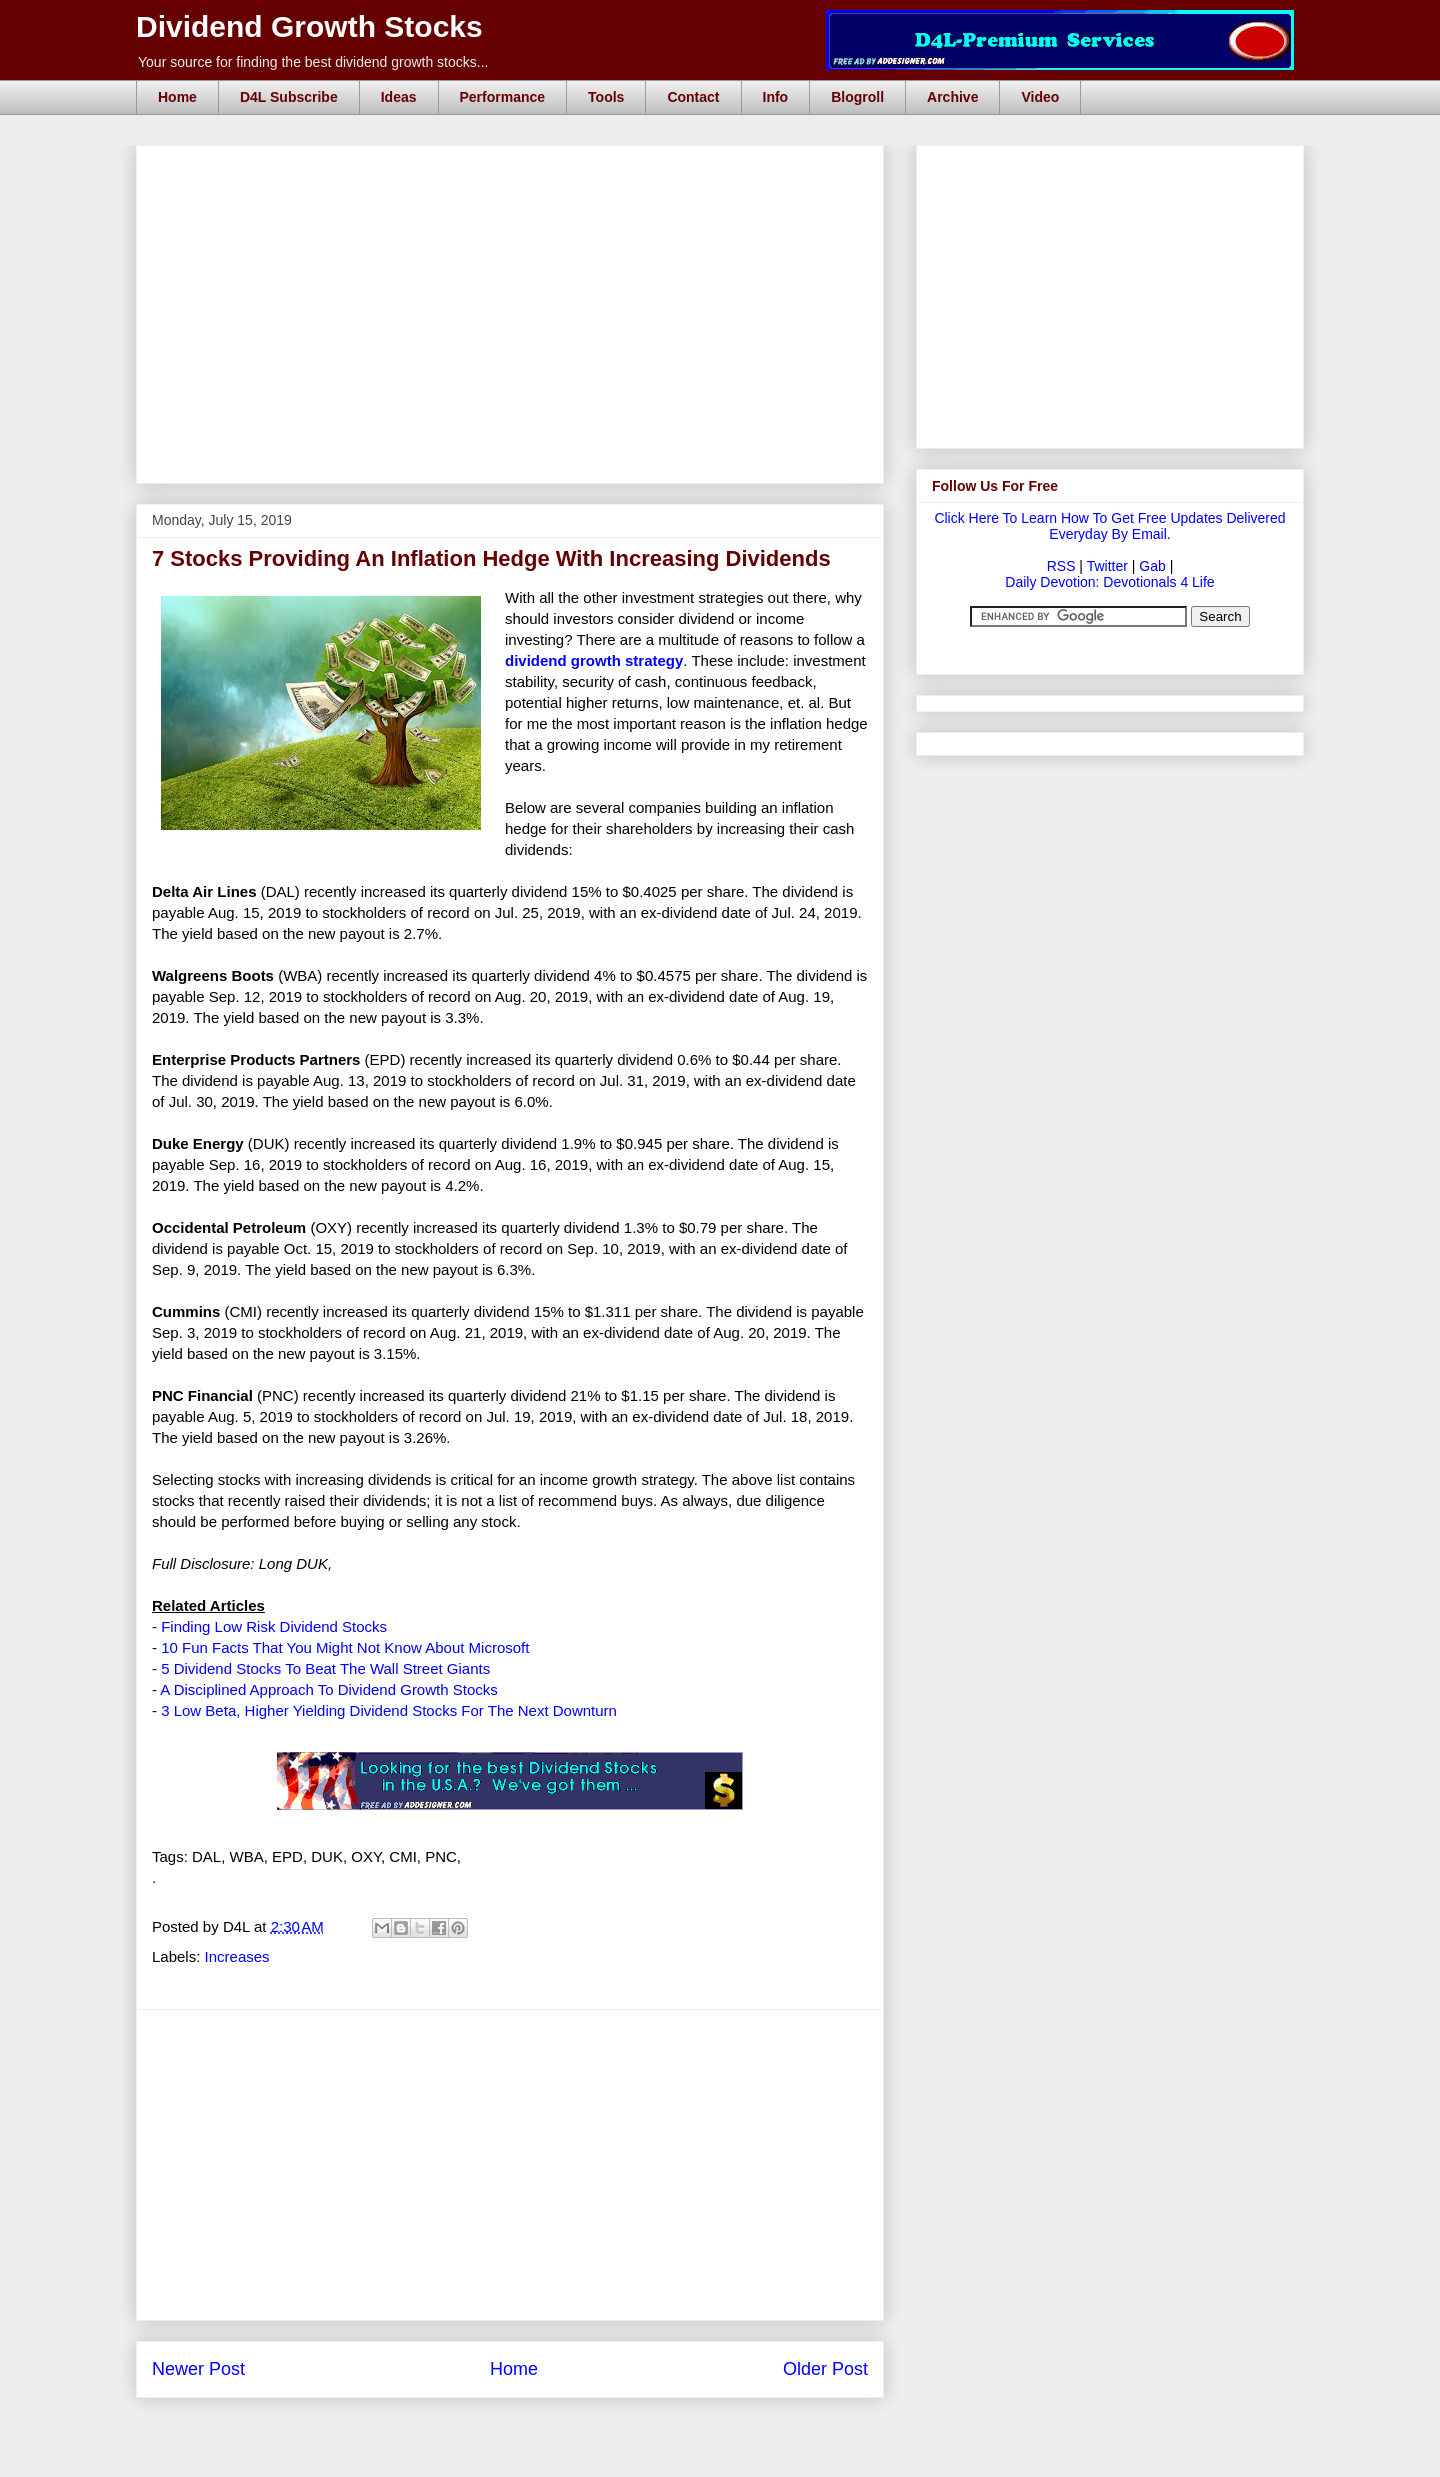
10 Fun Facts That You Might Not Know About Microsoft (345, 1647)
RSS (1061, 566)
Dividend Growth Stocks (309, 26)
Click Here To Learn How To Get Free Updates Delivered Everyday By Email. (1109, 526)
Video (1040, 97)
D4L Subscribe (289, 97)
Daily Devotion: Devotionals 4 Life (1109, 582)
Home (177, 97)
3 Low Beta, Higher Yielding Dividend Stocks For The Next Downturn (389, 1710)
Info (776, 97)
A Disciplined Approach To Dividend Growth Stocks (328, 1689)
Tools (606, 97)
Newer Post (198, 2369)
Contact (693, 97)
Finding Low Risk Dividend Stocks (274, 1626)
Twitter (1107, 566)
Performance (503, 97)
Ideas (399, 97)
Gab (1152, 566)
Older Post (825, 2369)
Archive (952, 97)
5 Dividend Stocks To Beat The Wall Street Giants (325, 1668)
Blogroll (857, 97)
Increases (237, 1956)
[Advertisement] (516, 168)
